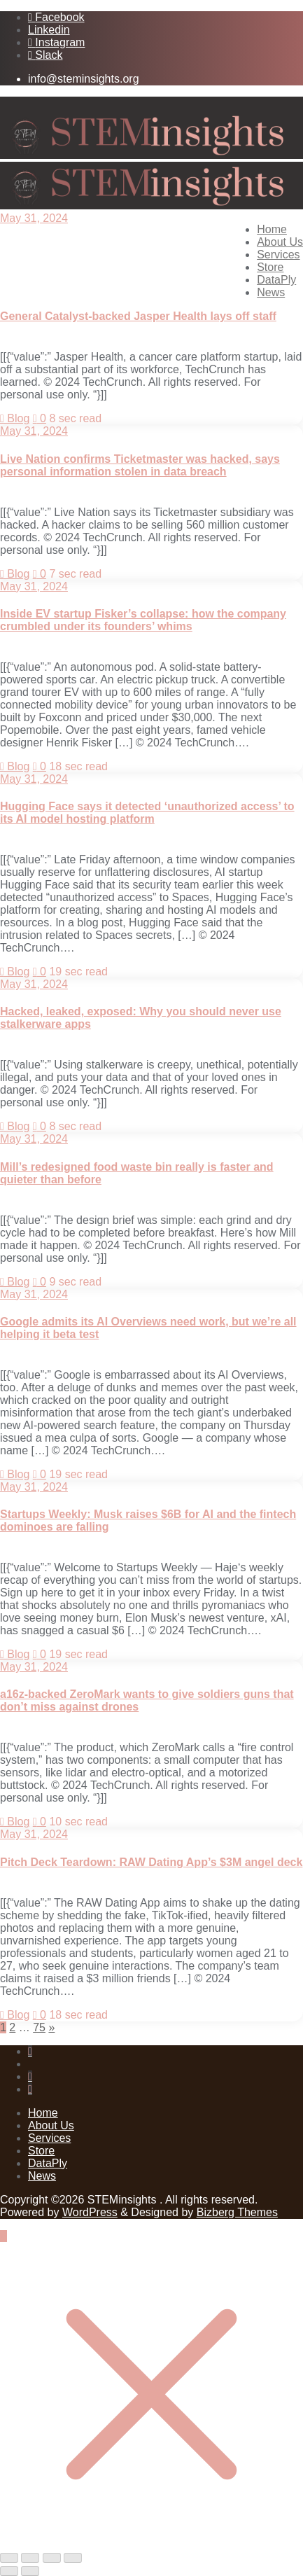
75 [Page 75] (39, 2027)
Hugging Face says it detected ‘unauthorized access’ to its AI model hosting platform (147, 812)
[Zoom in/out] (9, 2558)
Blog (14, 418)
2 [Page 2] (12, 2027)
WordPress (90, 2212)
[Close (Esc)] (73, 2558)
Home (43, 2113)
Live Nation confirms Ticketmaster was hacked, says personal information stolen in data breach (140, 465)
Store (41, 2151)
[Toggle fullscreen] (30, 2558)
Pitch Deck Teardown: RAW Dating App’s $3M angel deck (151, 1862)
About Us (51, 2125)
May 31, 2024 (34, 218)
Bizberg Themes (237, 2212)
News (42, 2176)
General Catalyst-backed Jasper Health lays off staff (138, 316)
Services (49, 2138)
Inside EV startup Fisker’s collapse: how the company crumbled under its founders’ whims (143, 620)
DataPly (47, 2163)
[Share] (52, 2558)
